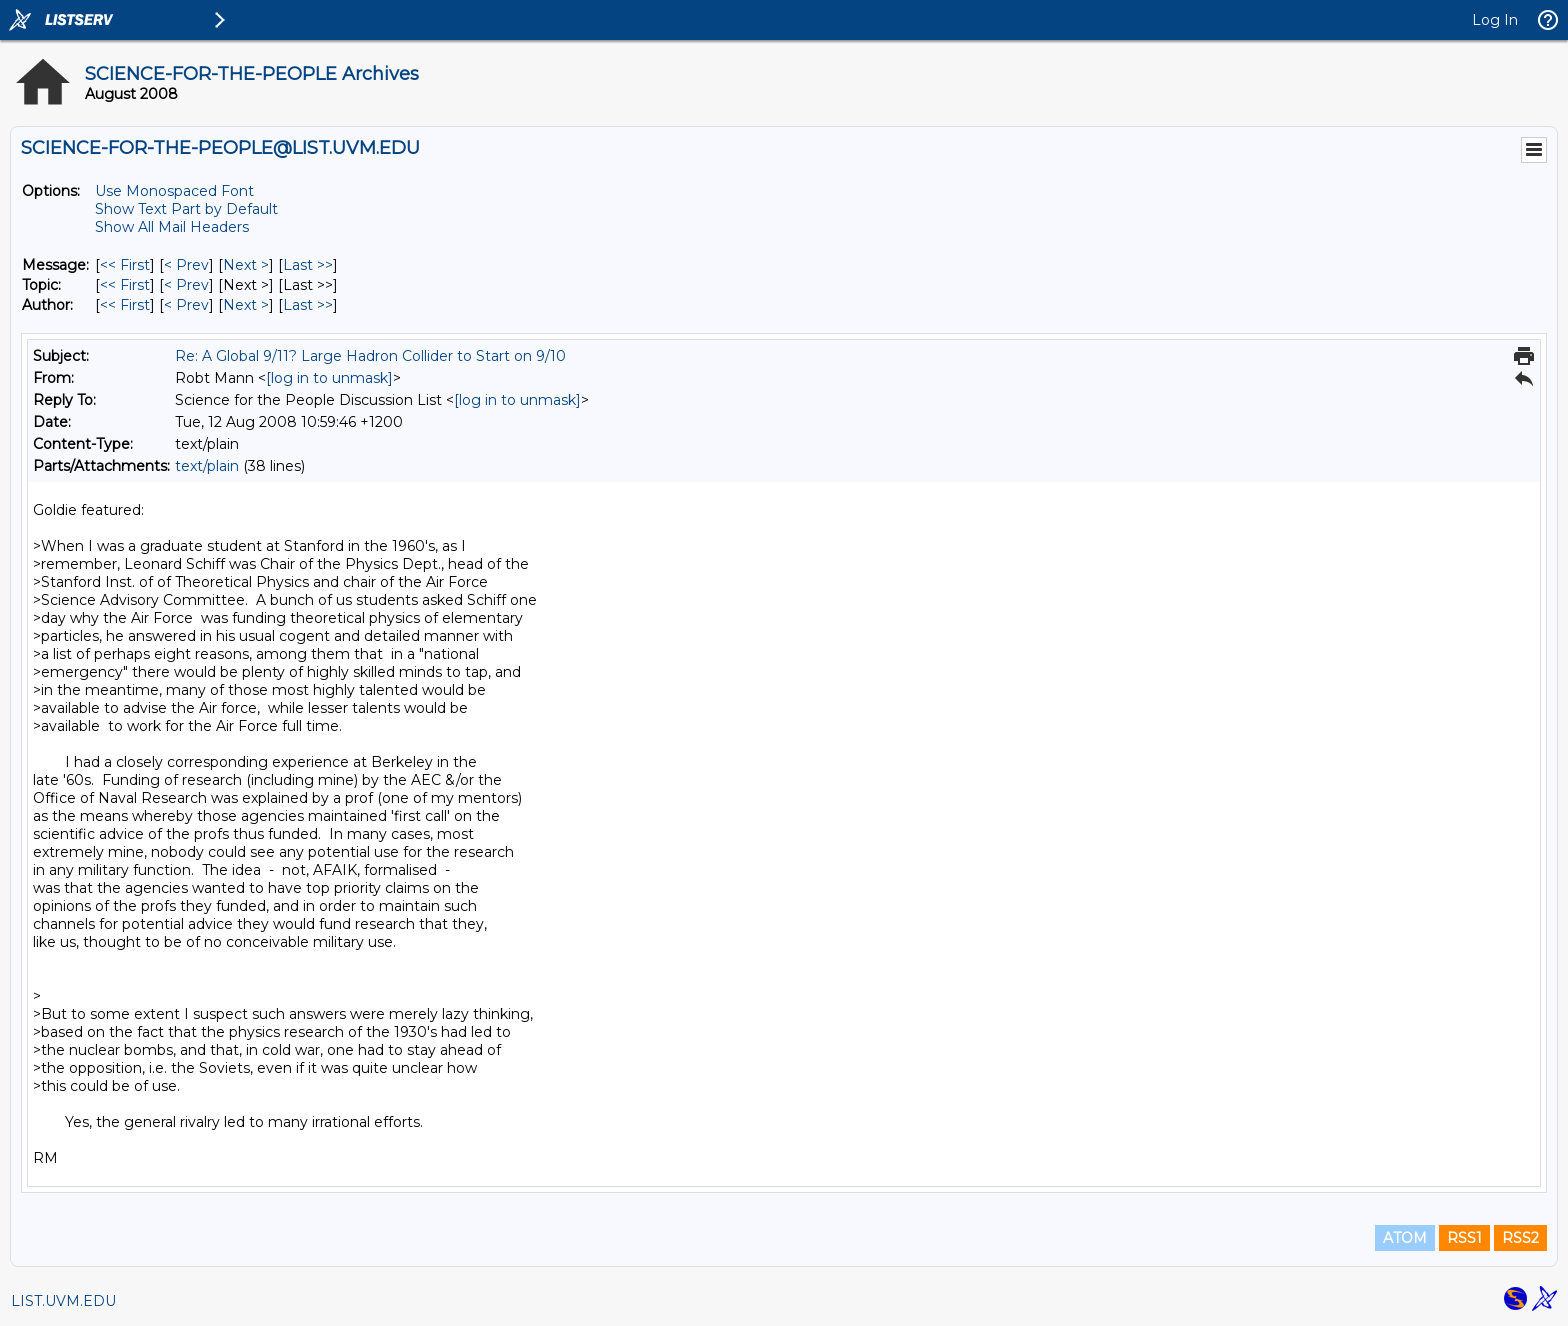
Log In (1495, 20)
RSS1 (1464, 1238)
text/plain (207, 466)
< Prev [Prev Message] (186, 265)
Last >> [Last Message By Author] (308, 305)
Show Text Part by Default (186, 209)
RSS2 (1520, 1238)
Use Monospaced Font (174, 191)
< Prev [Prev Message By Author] (186, 305)
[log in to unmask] (329, 378)
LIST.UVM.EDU (63, 1301)
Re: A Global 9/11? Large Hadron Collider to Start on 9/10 (370, 356)
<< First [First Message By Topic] (125, 285)
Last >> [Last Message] (308, 265)
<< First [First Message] (125, 265)
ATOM (1405, 1238)
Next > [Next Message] (246, 265)
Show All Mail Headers (172, 227)
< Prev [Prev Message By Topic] (186, 285)
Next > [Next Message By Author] (246, 305)
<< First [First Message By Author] (125, 305)
